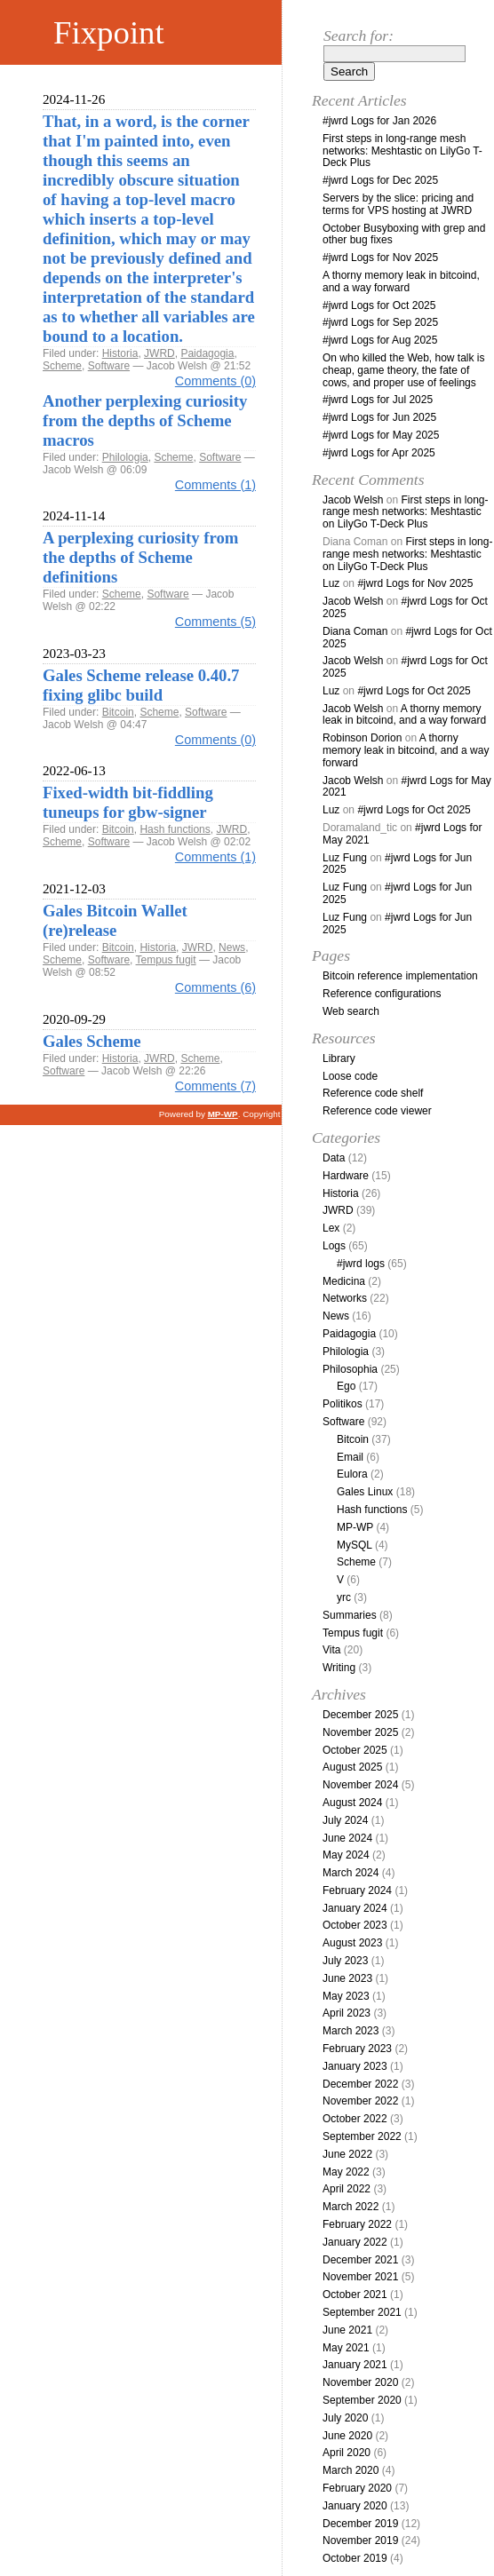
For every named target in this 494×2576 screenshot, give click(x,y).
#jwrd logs (361, 1263)
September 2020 (362, 2400)
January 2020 (355, 2506)
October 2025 (355, 1750)
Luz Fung (345, 858)
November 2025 (360, 1732)
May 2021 (346, 2348)
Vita (331, 1650)
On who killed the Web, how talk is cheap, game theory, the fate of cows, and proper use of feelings (404, 370)
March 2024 (350, 1873)
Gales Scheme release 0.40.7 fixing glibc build (141, 685)
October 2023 (355, 1925)
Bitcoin (118, 712)
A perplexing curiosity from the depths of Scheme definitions (140, 557)
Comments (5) (215, 621)
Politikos (343, 1404)
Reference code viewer (377, 1111)
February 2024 (357, 1890)
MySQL (354, 1545)
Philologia (125, 457)
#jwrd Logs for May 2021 (407, 786)
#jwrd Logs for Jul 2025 (378, 399)
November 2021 (360, 2277)
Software (109, 366)
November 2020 (360, 2382)
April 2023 (346, 2013)
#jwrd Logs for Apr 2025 (379, 453)
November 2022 (360, 2101)
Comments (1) (215, 485)
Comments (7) (215, 1086)
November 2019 (360, 2540)
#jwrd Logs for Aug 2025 (380, 340)
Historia (120, 353)
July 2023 (345, 1960)
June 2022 (347, 2154)
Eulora (352, 1474)
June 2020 (347, 2435)
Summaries (350, 1615)
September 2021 (362, 2312)
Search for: (358, 35)
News (232, 947)
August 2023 (352, 1943)
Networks (345, 1298)
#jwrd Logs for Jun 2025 (379, 417)
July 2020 (345, 2418)
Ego (346, 1386)
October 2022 (355, 2118)
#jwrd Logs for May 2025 (381, 435)
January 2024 (355, 1908)
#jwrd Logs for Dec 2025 (380, 180)
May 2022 (346, 2172)
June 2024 (347, 1838)
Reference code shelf (373, 1093)
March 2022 (350, 2206)
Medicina (344, 1281)
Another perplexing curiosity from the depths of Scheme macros (145, 420)
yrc (344, 1597)
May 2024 (346, 1855)
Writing (339, 1667)
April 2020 (346, 2452)
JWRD (159, 353)
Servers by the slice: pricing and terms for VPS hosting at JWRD (398, 204)
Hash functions (174, 829)
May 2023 (346, 1996)
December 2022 (360, 2084)
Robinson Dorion (362, 738)
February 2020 (357, 2488)
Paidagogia (207, 353)
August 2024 (352, 1802)
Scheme (62, 366)
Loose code (350, 1076)
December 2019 (360, 2523)
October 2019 (355, 2558)
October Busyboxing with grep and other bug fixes (404, 234)
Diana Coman (355, 631)
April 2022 (346, 2189)
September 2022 (362, 2136)
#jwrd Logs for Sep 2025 (380, 322)
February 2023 (357, 2048)
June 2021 (347, 2330)
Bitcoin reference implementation (400, 976)
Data (334, 1158)
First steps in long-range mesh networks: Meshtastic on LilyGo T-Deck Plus (402, 151)
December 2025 (360, 1714)
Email (350, 1457)
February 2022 (357, 2224)
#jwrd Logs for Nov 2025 (380, 257)
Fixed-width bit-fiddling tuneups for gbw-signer (128, 802)
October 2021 (355, 2294)
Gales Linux (365, 1492)
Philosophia (350, 1369)
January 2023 (355, 2066)
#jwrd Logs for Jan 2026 (379, 121)
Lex (331, 1228)
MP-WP (355, 1527)
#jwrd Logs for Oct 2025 (379, 305)
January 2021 (355, 2364)
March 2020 (350, 2470)
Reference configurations (382, 993)
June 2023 (347, 1978)
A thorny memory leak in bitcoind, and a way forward (401, 281)
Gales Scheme (92, 1041)
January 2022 (355, 2242)
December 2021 (360, 2260)
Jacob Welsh (353, 500)
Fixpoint (108, 32)
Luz (331, 583)
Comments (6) (215, 987)
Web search (351, 1011)
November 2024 (360, 1785)
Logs (334, 1246)
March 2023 (350, 2031)
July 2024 (345, 1820)
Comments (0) (215, 381)
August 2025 (352, 1767)
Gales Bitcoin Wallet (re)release (115, 920)
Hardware (346, 1175)
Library (339, 1058)
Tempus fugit (166, 960)
